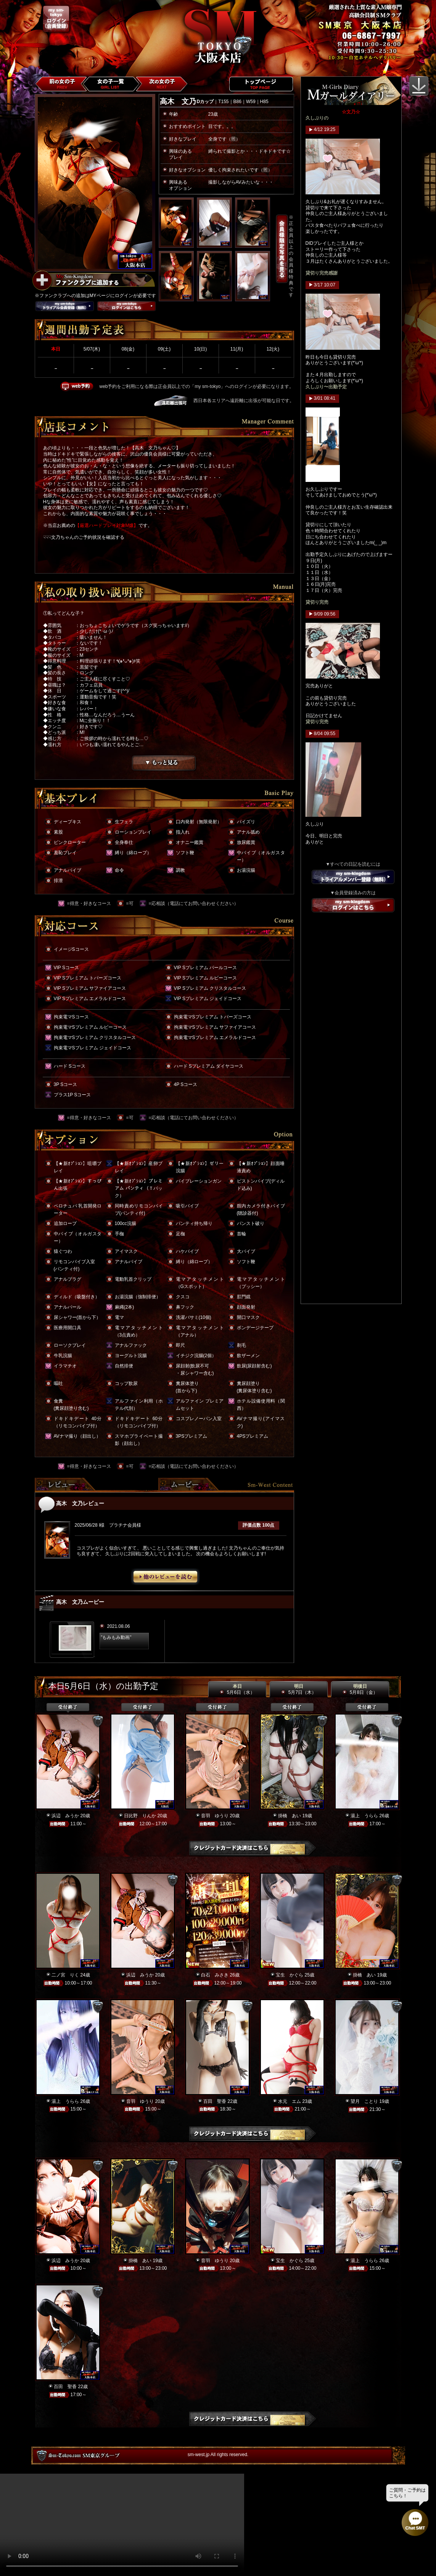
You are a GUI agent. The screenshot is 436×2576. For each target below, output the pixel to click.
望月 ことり (364, 2101)
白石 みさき (214, 1975)
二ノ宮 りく (65, 1975)
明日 (298, 1689)
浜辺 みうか (65, 1815)
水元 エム (289, 2101)
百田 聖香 (214, 2101)
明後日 (360, 1689)
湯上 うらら (364, 1815)
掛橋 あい (289, 1815)
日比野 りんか (140, 1815)
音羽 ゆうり (214, 1815)
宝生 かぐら (289, 1975)
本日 (237, 1689)
